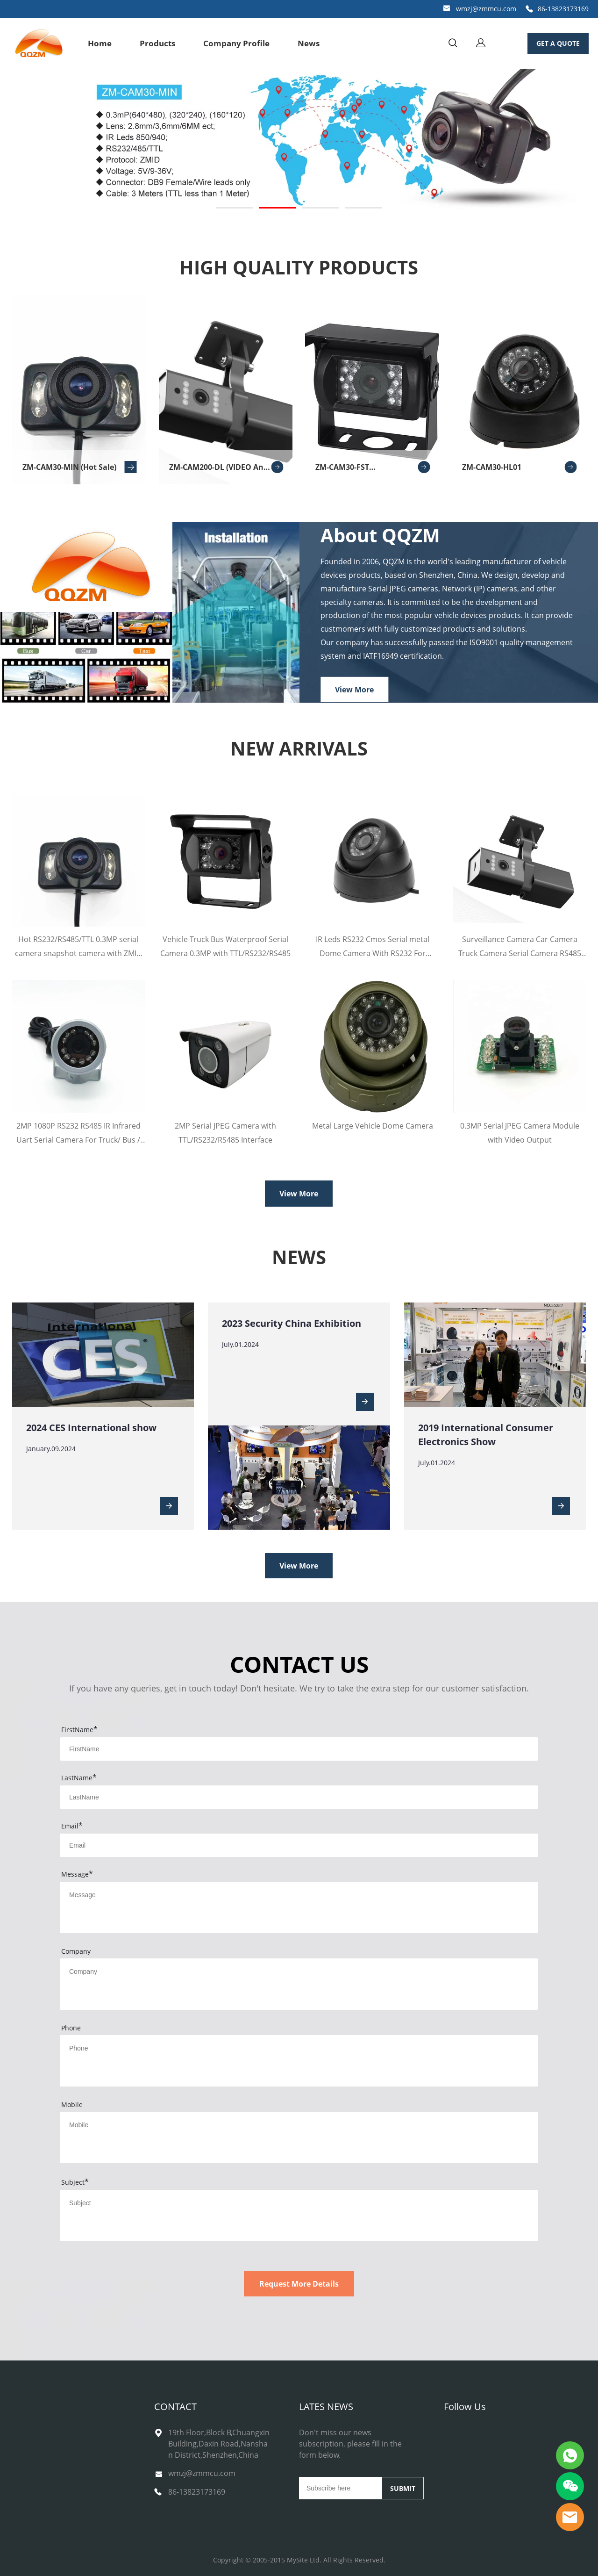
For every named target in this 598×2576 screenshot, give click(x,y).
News (309, 43)
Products (157, 43)
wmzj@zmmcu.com (486, 8)
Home (100, 43)
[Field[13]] (299, 1845)
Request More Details (299, 2284)
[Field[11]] (299, 1749)
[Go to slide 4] (363, 208)
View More (354, 689)
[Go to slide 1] (234, 208)
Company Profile (236, 43)
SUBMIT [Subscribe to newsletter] (402, 2488)
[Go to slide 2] (277, 208)
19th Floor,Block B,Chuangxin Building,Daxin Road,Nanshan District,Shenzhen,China (219, 2443)
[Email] (340, 2488)
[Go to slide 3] (320, 208)
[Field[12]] (299, 1797)
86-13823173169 (563, 8)
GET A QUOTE (558, 43)
